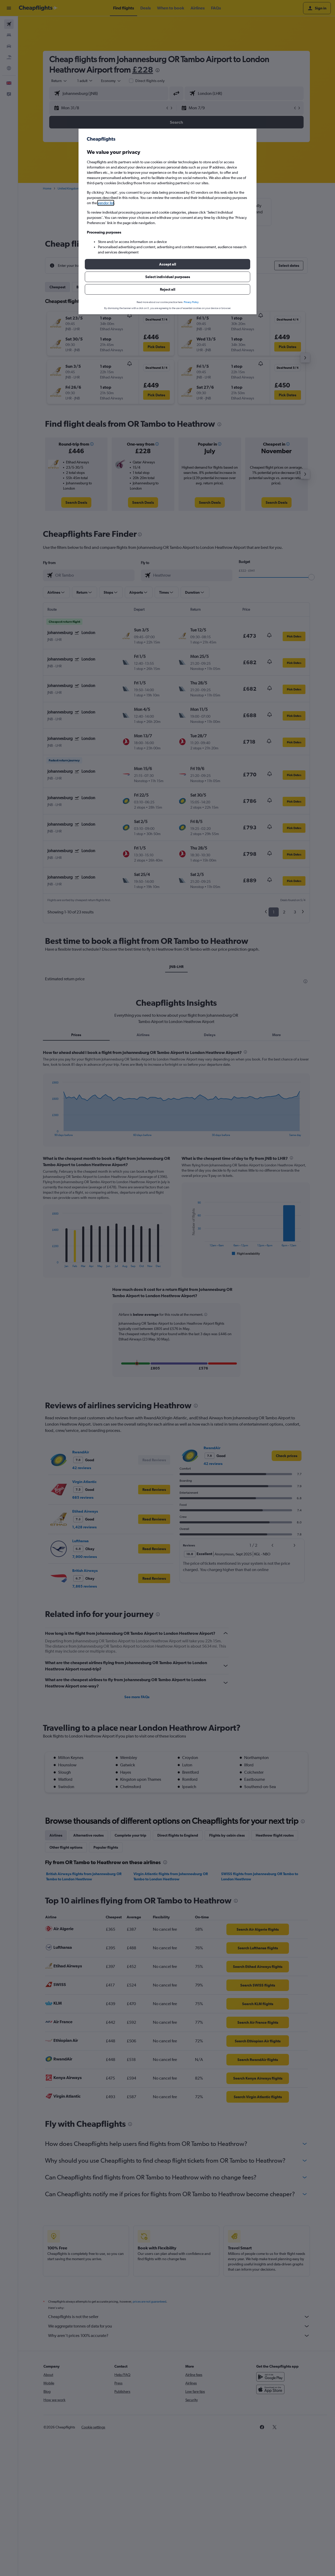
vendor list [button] (106, 203)
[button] (167, 264)
